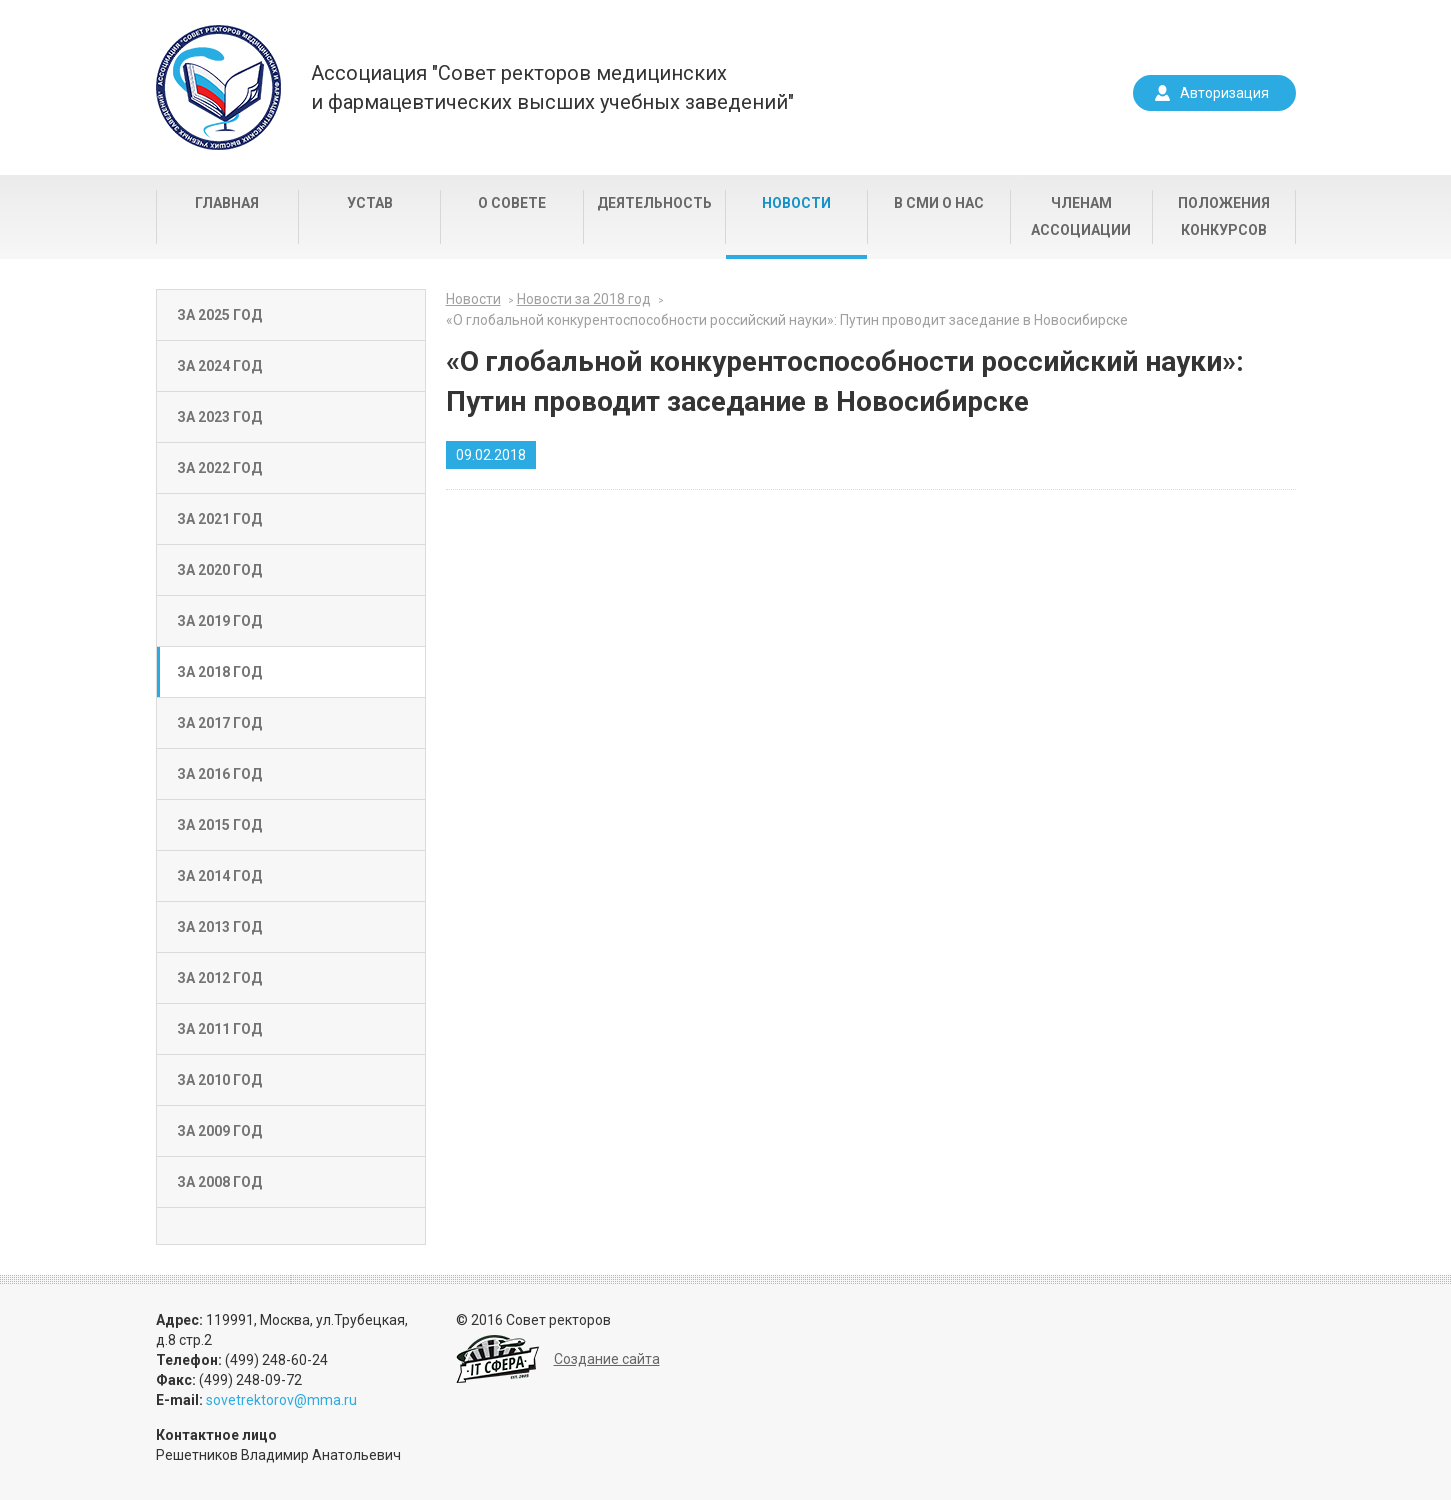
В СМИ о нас (939, 203)
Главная (227, 203)
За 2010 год (219, 1080)
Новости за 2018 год (584, 299)
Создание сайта (607, 1359)
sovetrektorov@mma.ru (281, 1400)
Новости (796, 203)
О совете (512, 203)
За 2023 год (219, 417)
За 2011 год (219, 1029)
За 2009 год (219, 1131)
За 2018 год (219, 672)
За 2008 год (219, 1182)
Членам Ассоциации (1081, 216)
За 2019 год (219, 621)
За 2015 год (219, 825)
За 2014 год (219, 876)
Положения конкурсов (1224, 216)
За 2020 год (219, 570)
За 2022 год (219, 468)
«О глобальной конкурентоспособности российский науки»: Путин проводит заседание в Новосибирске (787, 320)
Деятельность (654, 203)
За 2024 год (219, 366)
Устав (370, 203)
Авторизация (1224, 93)
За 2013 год (219, 927)
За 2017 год (219, 723)
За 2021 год (219, 519)
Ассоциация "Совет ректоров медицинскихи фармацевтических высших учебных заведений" (552, 87)
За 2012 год (219, 978)
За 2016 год (219, 774)
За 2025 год (219, 315)
